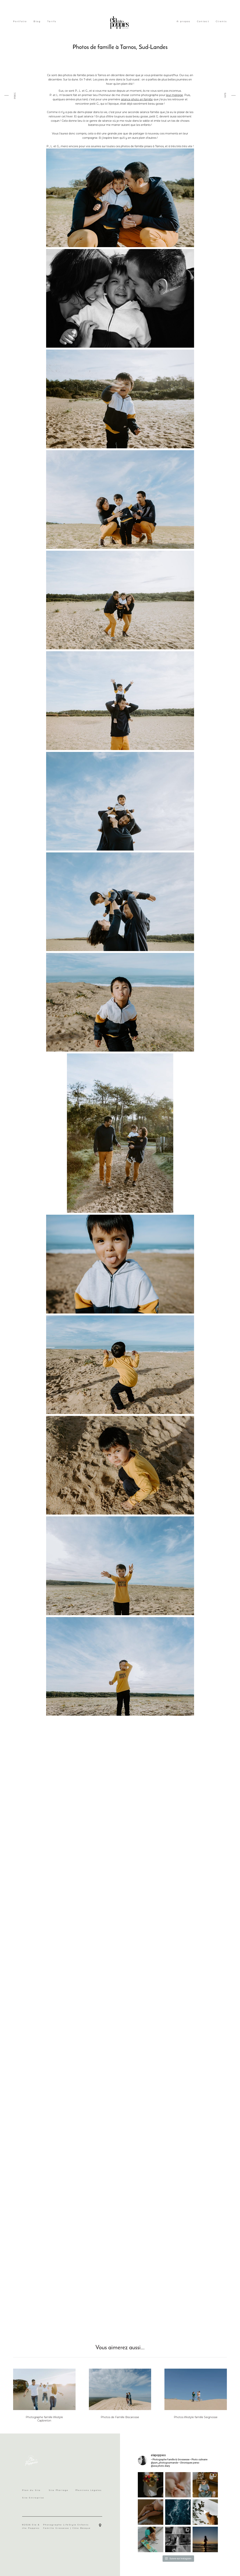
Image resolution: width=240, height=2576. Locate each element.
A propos (183, 21)
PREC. (14, 95)
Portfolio (20, 21)
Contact (203, 21)
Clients (221, 21)
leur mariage (174, 95)
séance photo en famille (137, 99)
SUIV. (225, 95)
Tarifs (51, 21)
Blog (37, 21)
